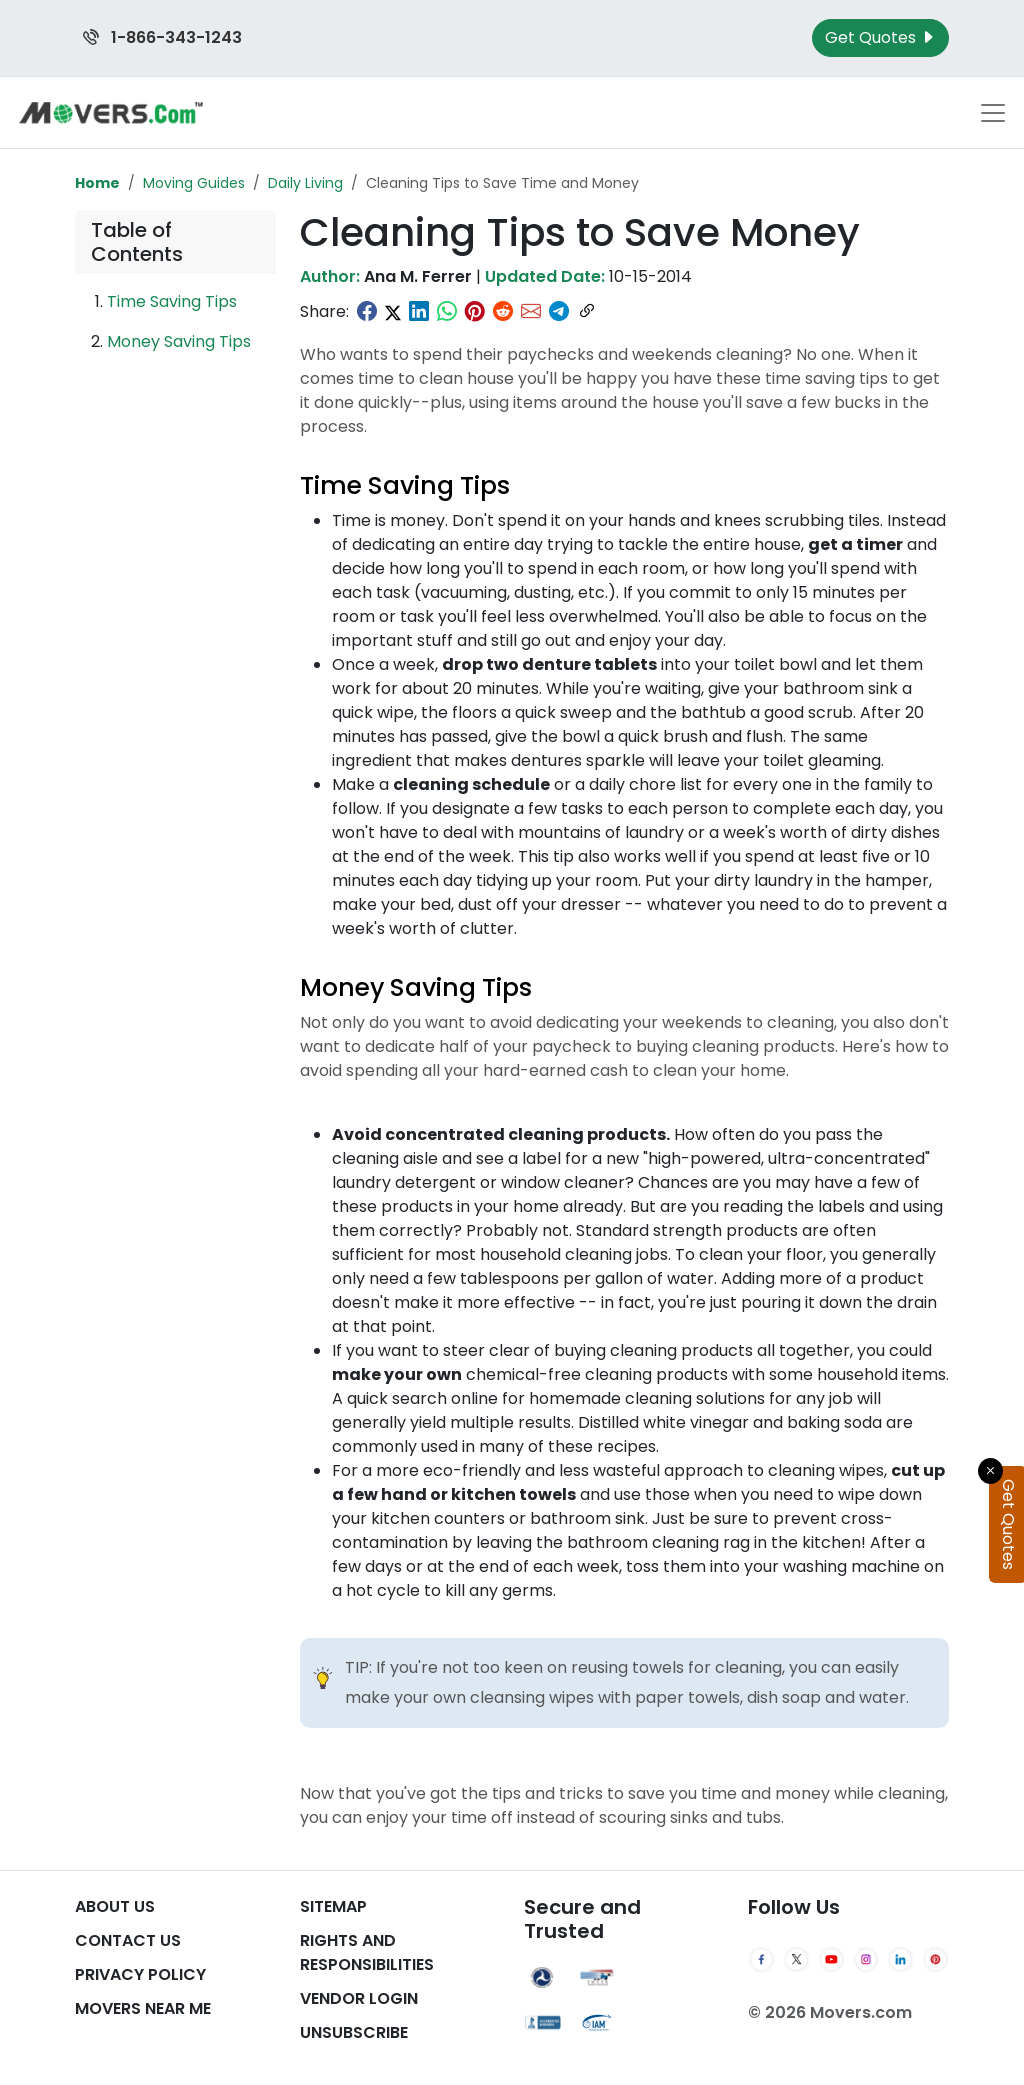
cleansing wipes (532, 1697)
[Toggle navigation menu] (993, 113)
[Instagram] (866, 1960)
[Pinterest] (935, 1960)
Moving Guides (194, 183)
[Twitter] (796, 1960)
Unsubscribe (354, 2032)
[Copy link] (587, 312)
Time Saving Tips (172, 301)
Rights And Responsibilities (367, 1952)
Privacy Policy (140, 1974)
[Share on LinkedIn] (419, 312)
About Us (115, 1906)
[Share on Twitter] (393, 312)
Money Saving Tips (179, 341)
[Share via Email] (531, 312)
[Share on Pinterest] (475, 312)
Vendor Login (359, 1998)
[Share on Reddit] (503, 312)
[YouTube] (831, 1960)
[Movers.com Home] (111, 112)
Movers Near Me (143, 2008)
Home (97, 183)
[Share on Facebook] (367, 312)
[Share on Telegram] (559, 312)
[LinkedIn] (900, 1960)
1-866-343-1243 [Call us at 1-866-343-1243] (162, 37)
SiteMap (333, 1906)
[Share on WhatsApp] (447, 312)
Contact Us (128, 1940)
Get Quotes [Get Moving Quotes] (880, 37)
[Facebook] (761, 1960)
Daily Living (305, 183)
